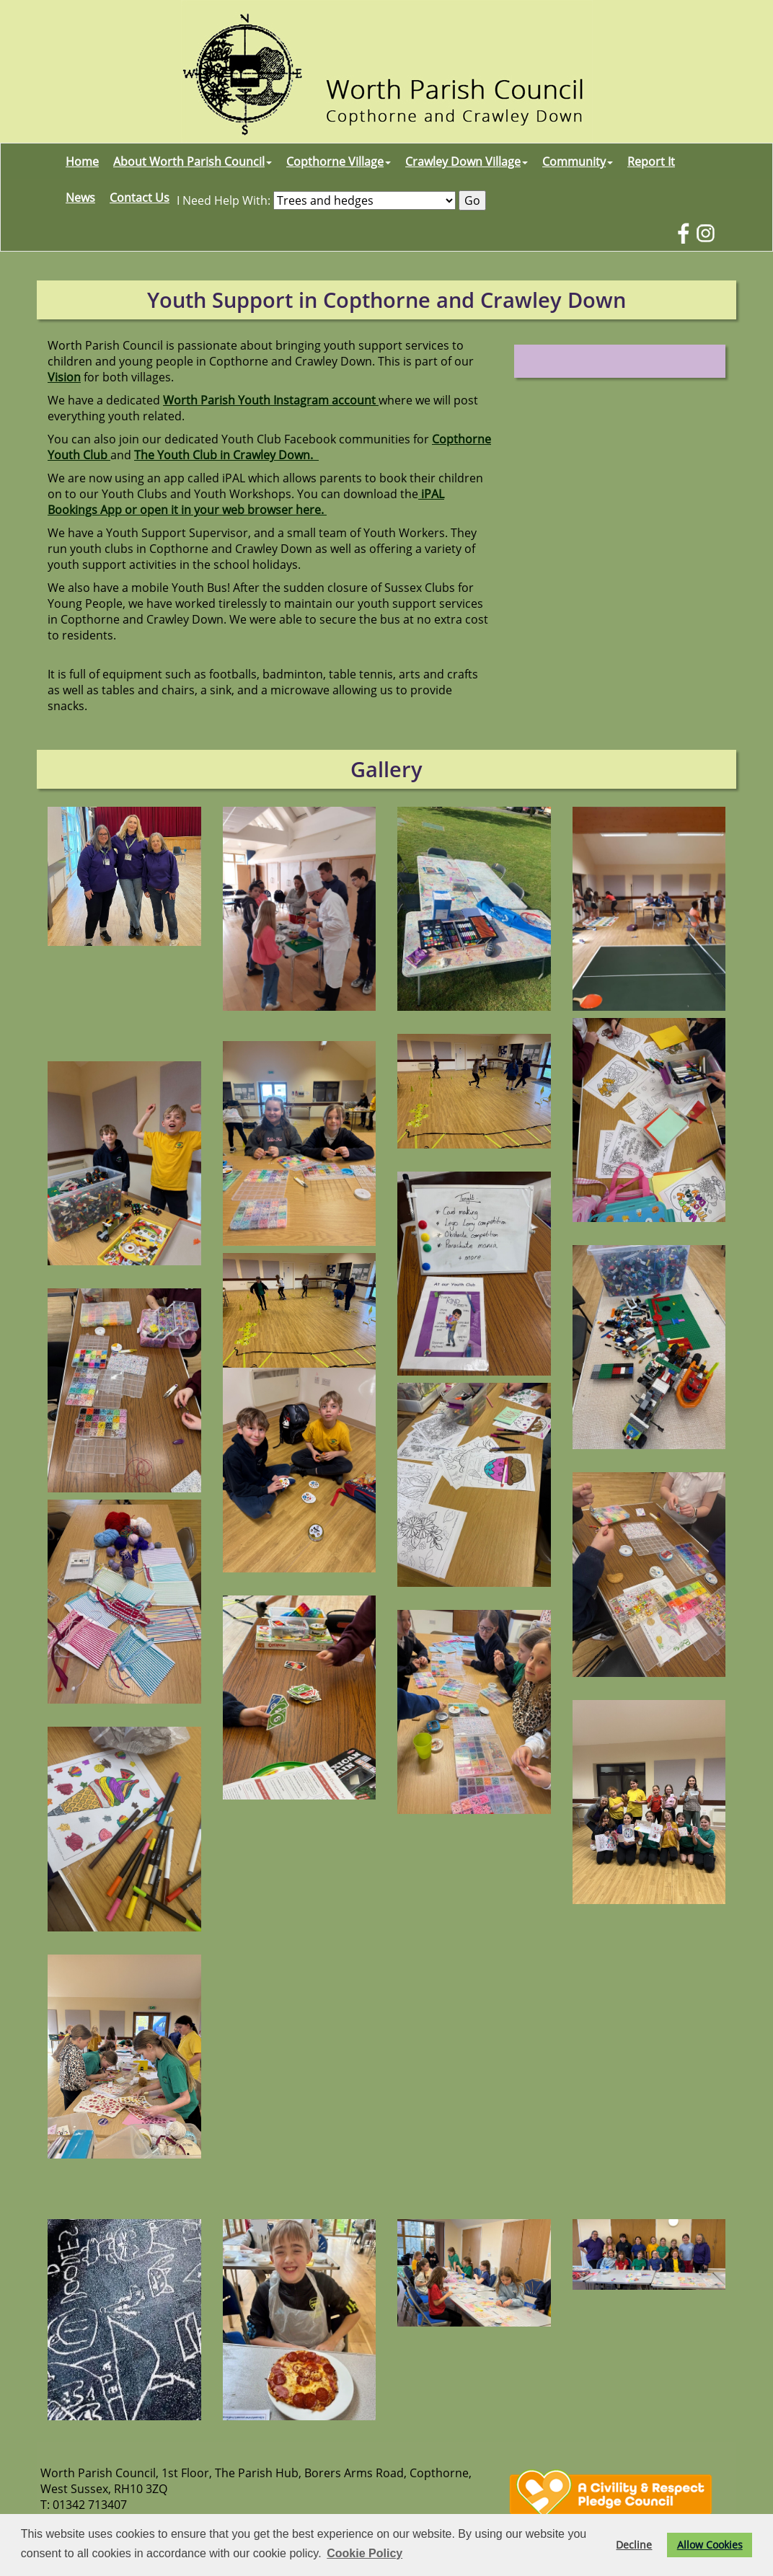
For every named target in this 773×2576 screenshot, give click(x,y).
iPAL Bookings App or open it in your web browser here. (246, 502)
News (80, 197)
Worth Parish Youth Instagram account (271, 400)
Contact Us (139, 197)
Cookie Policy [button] (364, 2553)
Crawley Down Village (466, 161)
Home (82, 161)
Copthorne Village (338, 161)
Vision (64, 377)
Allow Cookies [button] (710, 2544)
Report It (651, 161)
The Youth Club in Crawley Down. (226, 455)
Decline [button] (634, 2544)
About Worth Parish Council (192, 161)
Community (577, 161)
